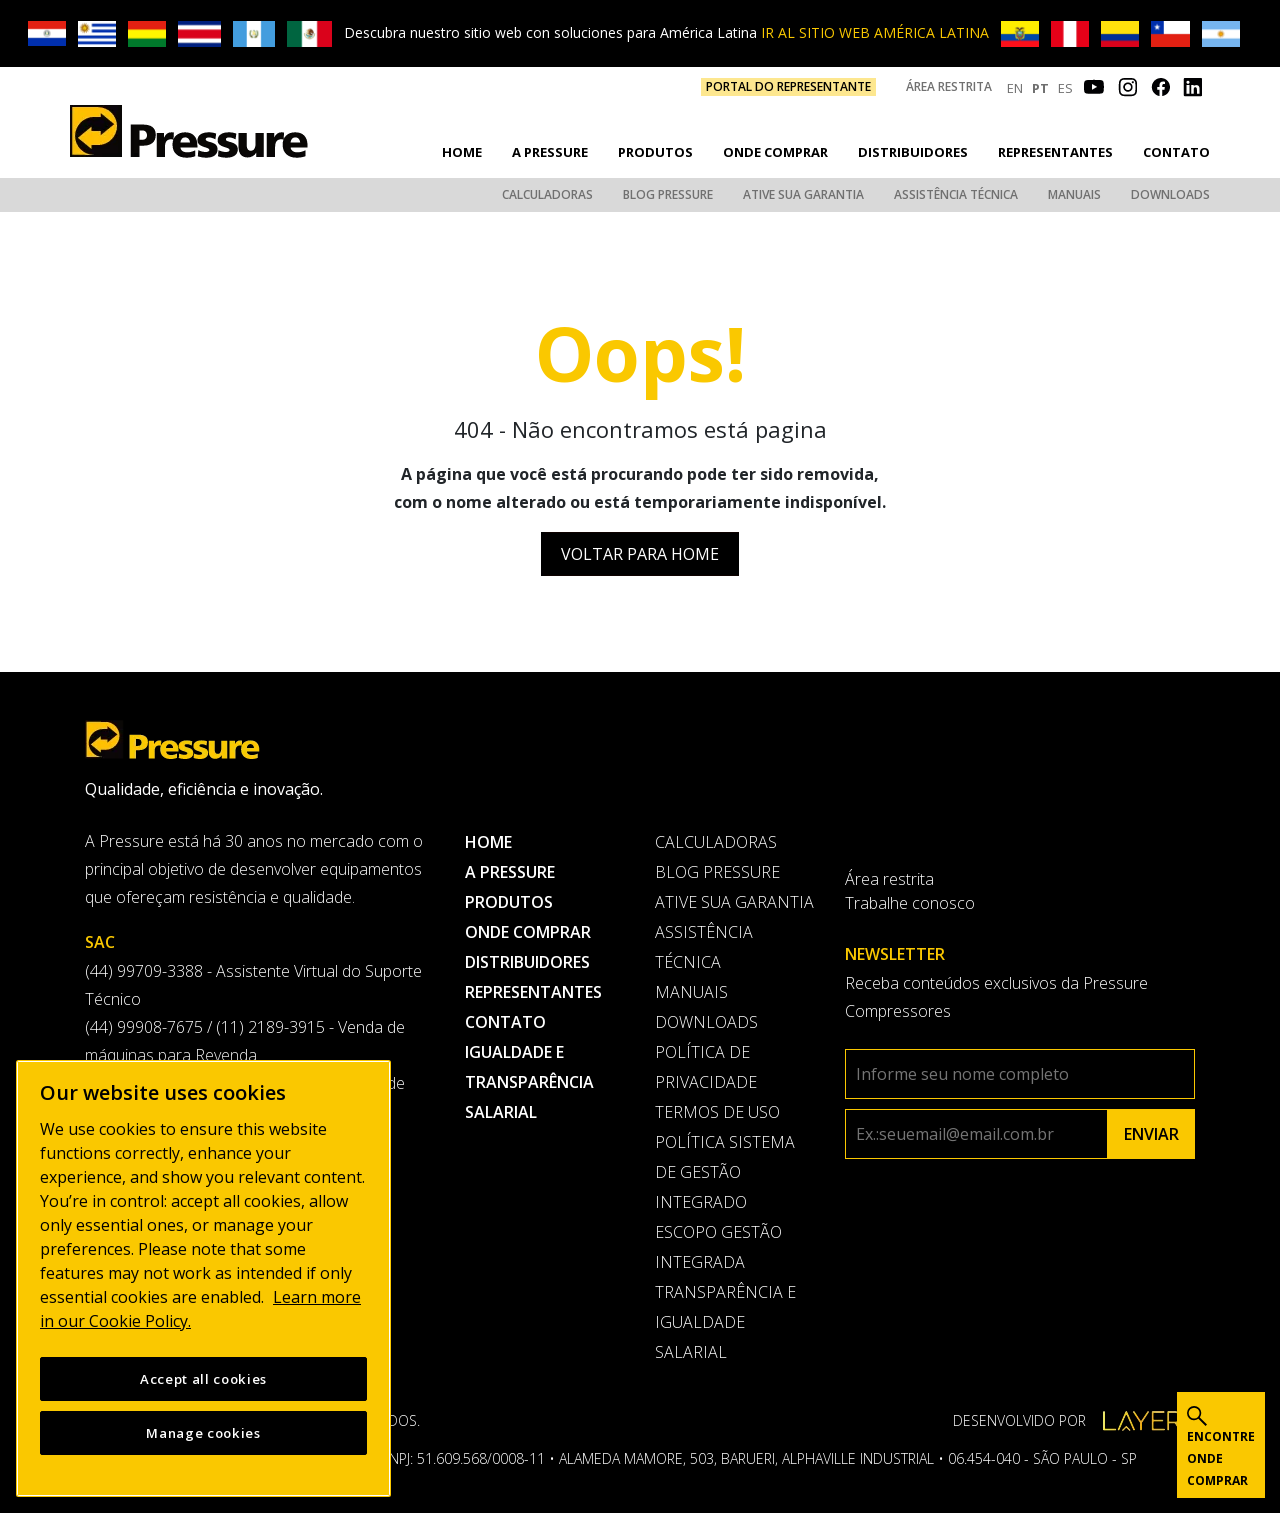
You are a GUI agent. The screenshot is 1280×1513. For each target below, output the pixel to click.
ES (1065, 88)
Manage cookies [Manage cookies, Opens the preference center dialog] (203, 1433)
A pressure (550, 152)
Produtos (655, 152)
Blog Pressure (668, 194)
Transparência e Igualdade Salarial (725, 1322)
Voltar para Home (640, 554)
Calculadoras (547, 194)
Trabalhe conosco (910, 903)
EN (1015, 88)
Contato (1176, 152)
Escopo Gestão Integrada (718, 1247)
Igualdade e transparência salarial (529, 1082)
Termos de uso (717, 1112)
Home (462, 152)
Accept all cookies (203, 1379)
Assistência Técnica (956, 194)
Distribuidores (913, 152)
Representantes (1055, 152)
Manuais (1074, 194)
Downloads (1170, 194)
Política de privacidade (706, 1067)
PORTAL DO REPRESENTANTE (788, 86)
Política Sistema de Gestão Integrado (725, 1172)
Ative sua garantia (803, 194)
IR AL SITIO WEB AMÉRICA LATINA (875, 32)
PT (1040, 88)
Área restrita (949, 86)
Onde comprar (775, 152)
